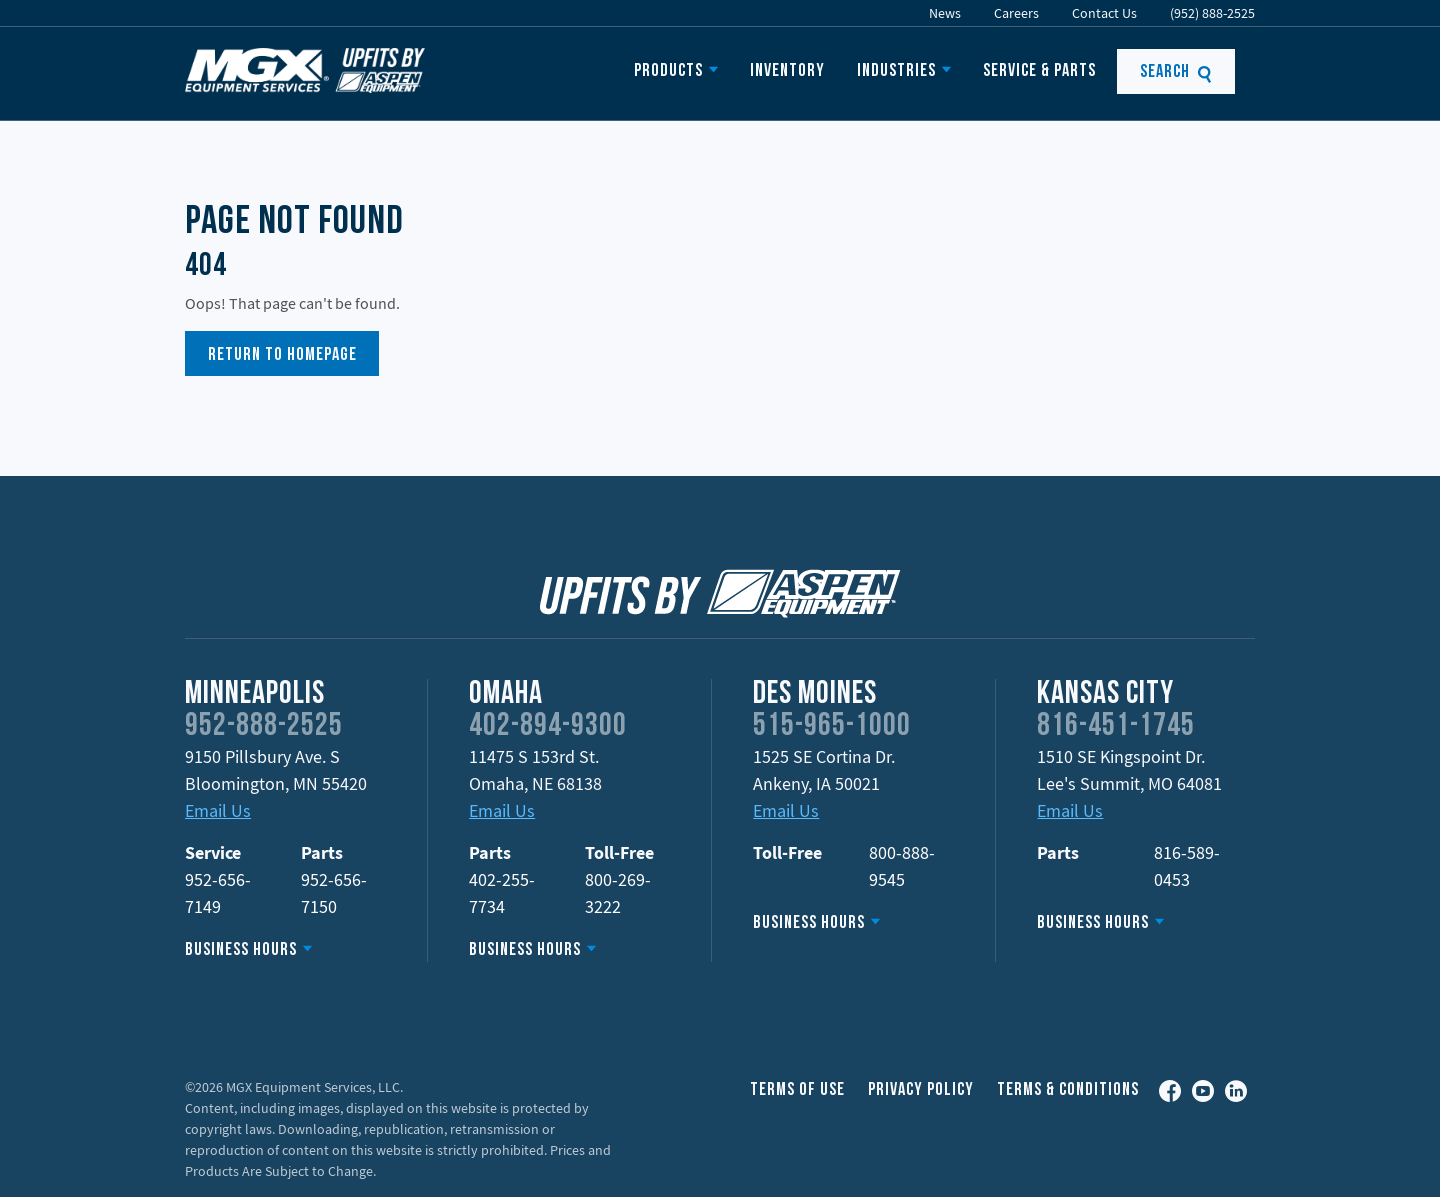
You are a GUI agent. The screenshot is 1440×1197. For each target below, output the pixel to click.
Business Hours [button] (241, 950)
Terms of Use (797, 1090)
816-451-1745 (1116, 727)
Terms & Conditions (1068, 1090)
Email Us (218, 810)
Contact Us (1104, 13)
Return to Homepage (282, 355)
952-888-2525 (264, 727)
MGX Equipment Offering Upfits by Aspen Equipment (305, 70)
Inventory (787, 71)
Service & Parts (1039, 71)
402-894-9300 (548, 727)
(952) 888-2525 (1212, 13)
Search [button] (1176, 72)
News (945, 13)
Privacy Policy (921, 1090)
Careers (1016, 13)
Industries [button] (896, 71)
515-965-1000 (832, 727)
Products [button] (668, 71)
